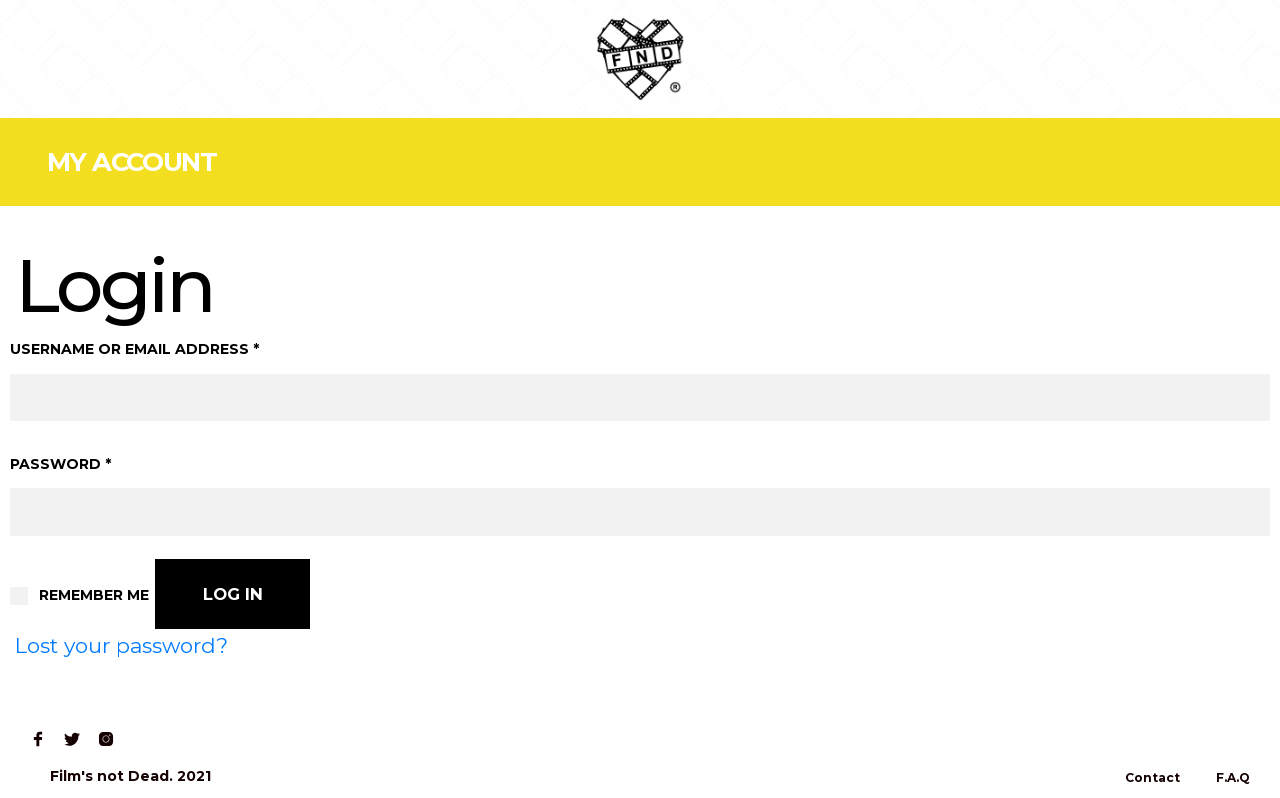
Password (60, 464)
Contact (315, 59)
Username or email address (134, 349)
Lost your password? (121, 645)
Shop (144, 59)
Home (61, 59)
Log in (233, 594)
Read (224, 59)
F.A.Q (1233, 777)
